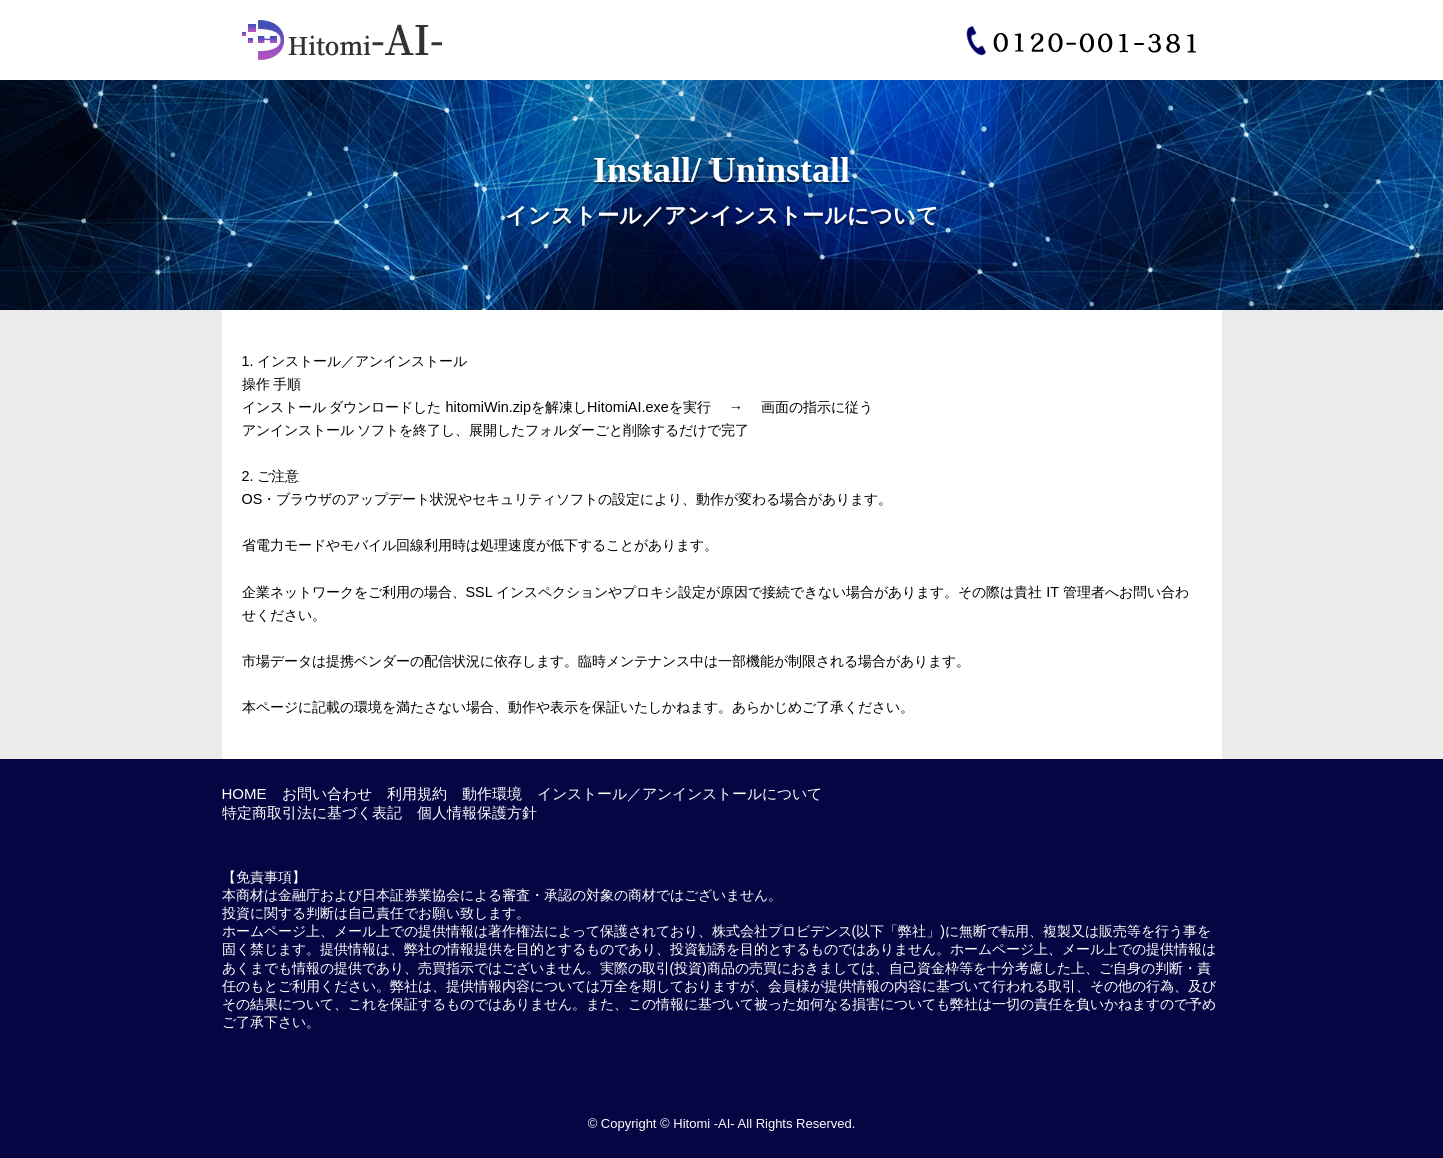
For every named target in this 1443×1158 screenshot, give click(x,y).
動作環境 (492, 793)
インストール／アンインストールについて (679, 793)
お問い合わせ (327, 793)
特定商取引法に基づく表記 (312, 812)
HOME (244, 793)
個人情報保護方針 (477, 812)
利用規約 (417, 793)
